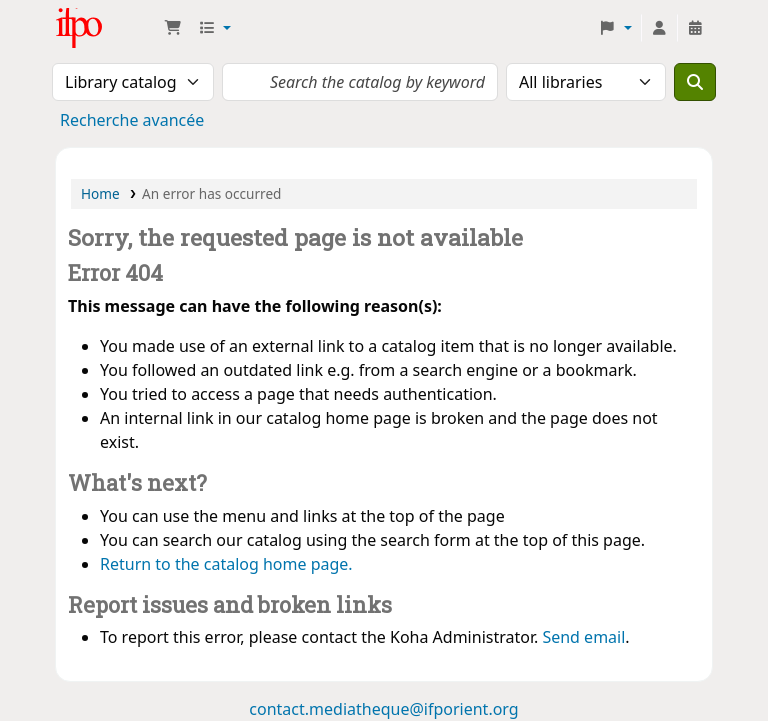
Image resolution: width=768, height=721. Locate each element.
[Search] (695, 82)
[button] (173, 28)
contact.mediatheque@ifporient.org (383, 709)
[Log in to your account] (659, 28)
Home (100, 193)
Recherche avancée (132, 120)
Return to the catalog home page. (226, 564)
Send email (583, 637)
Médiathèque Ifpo (106, 28)
